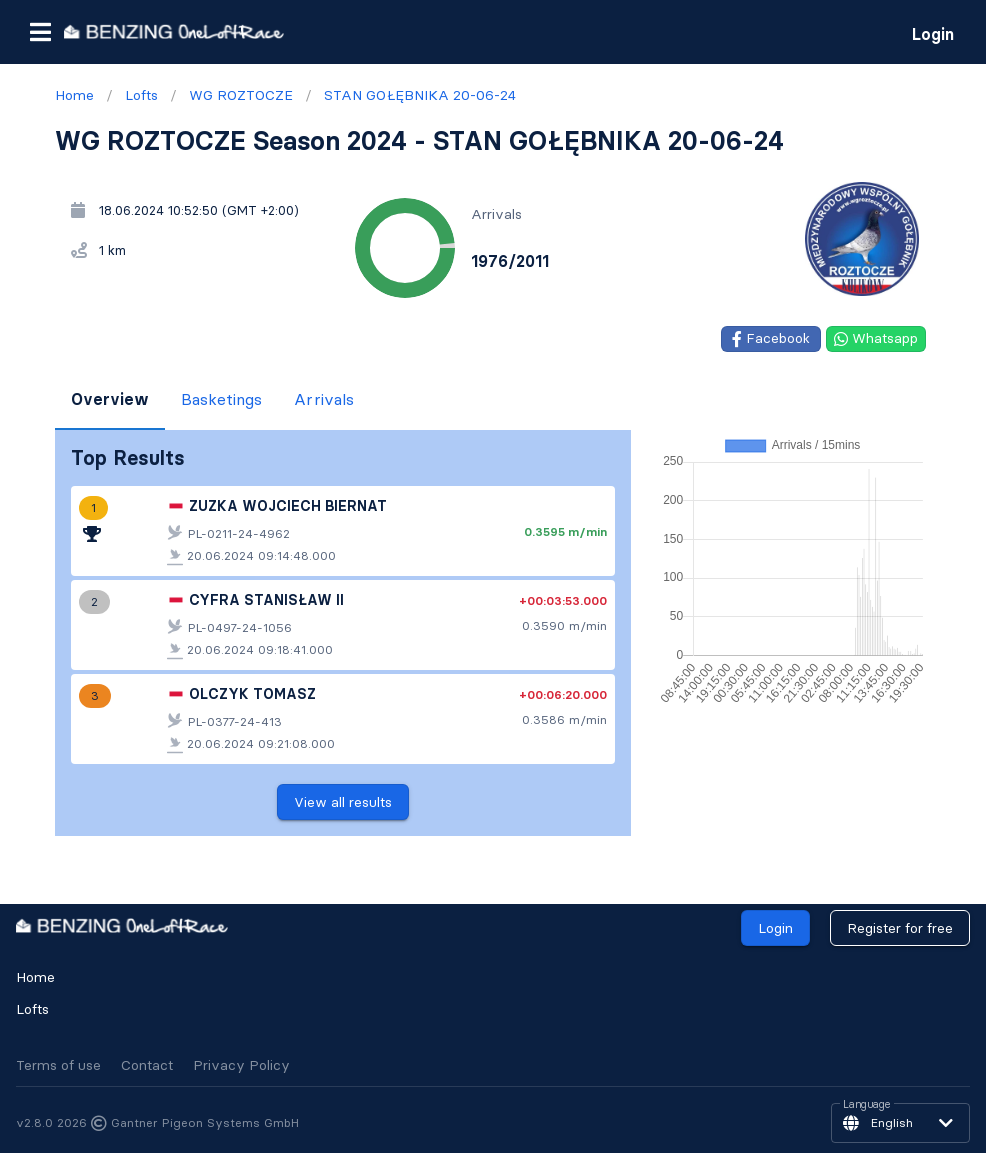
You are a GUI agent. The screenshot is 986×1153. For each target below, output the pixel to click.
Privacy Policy (241, 1065)
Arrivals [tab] (324, 399)
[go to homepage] (174, 31)
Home (35, 977)
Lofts (32, 1009)
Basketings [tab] (221, 399)
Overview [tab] (110, 399)
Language (867, 1105)
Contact (147, 1065)
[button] (40, 32)
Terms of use (58, 1065)
